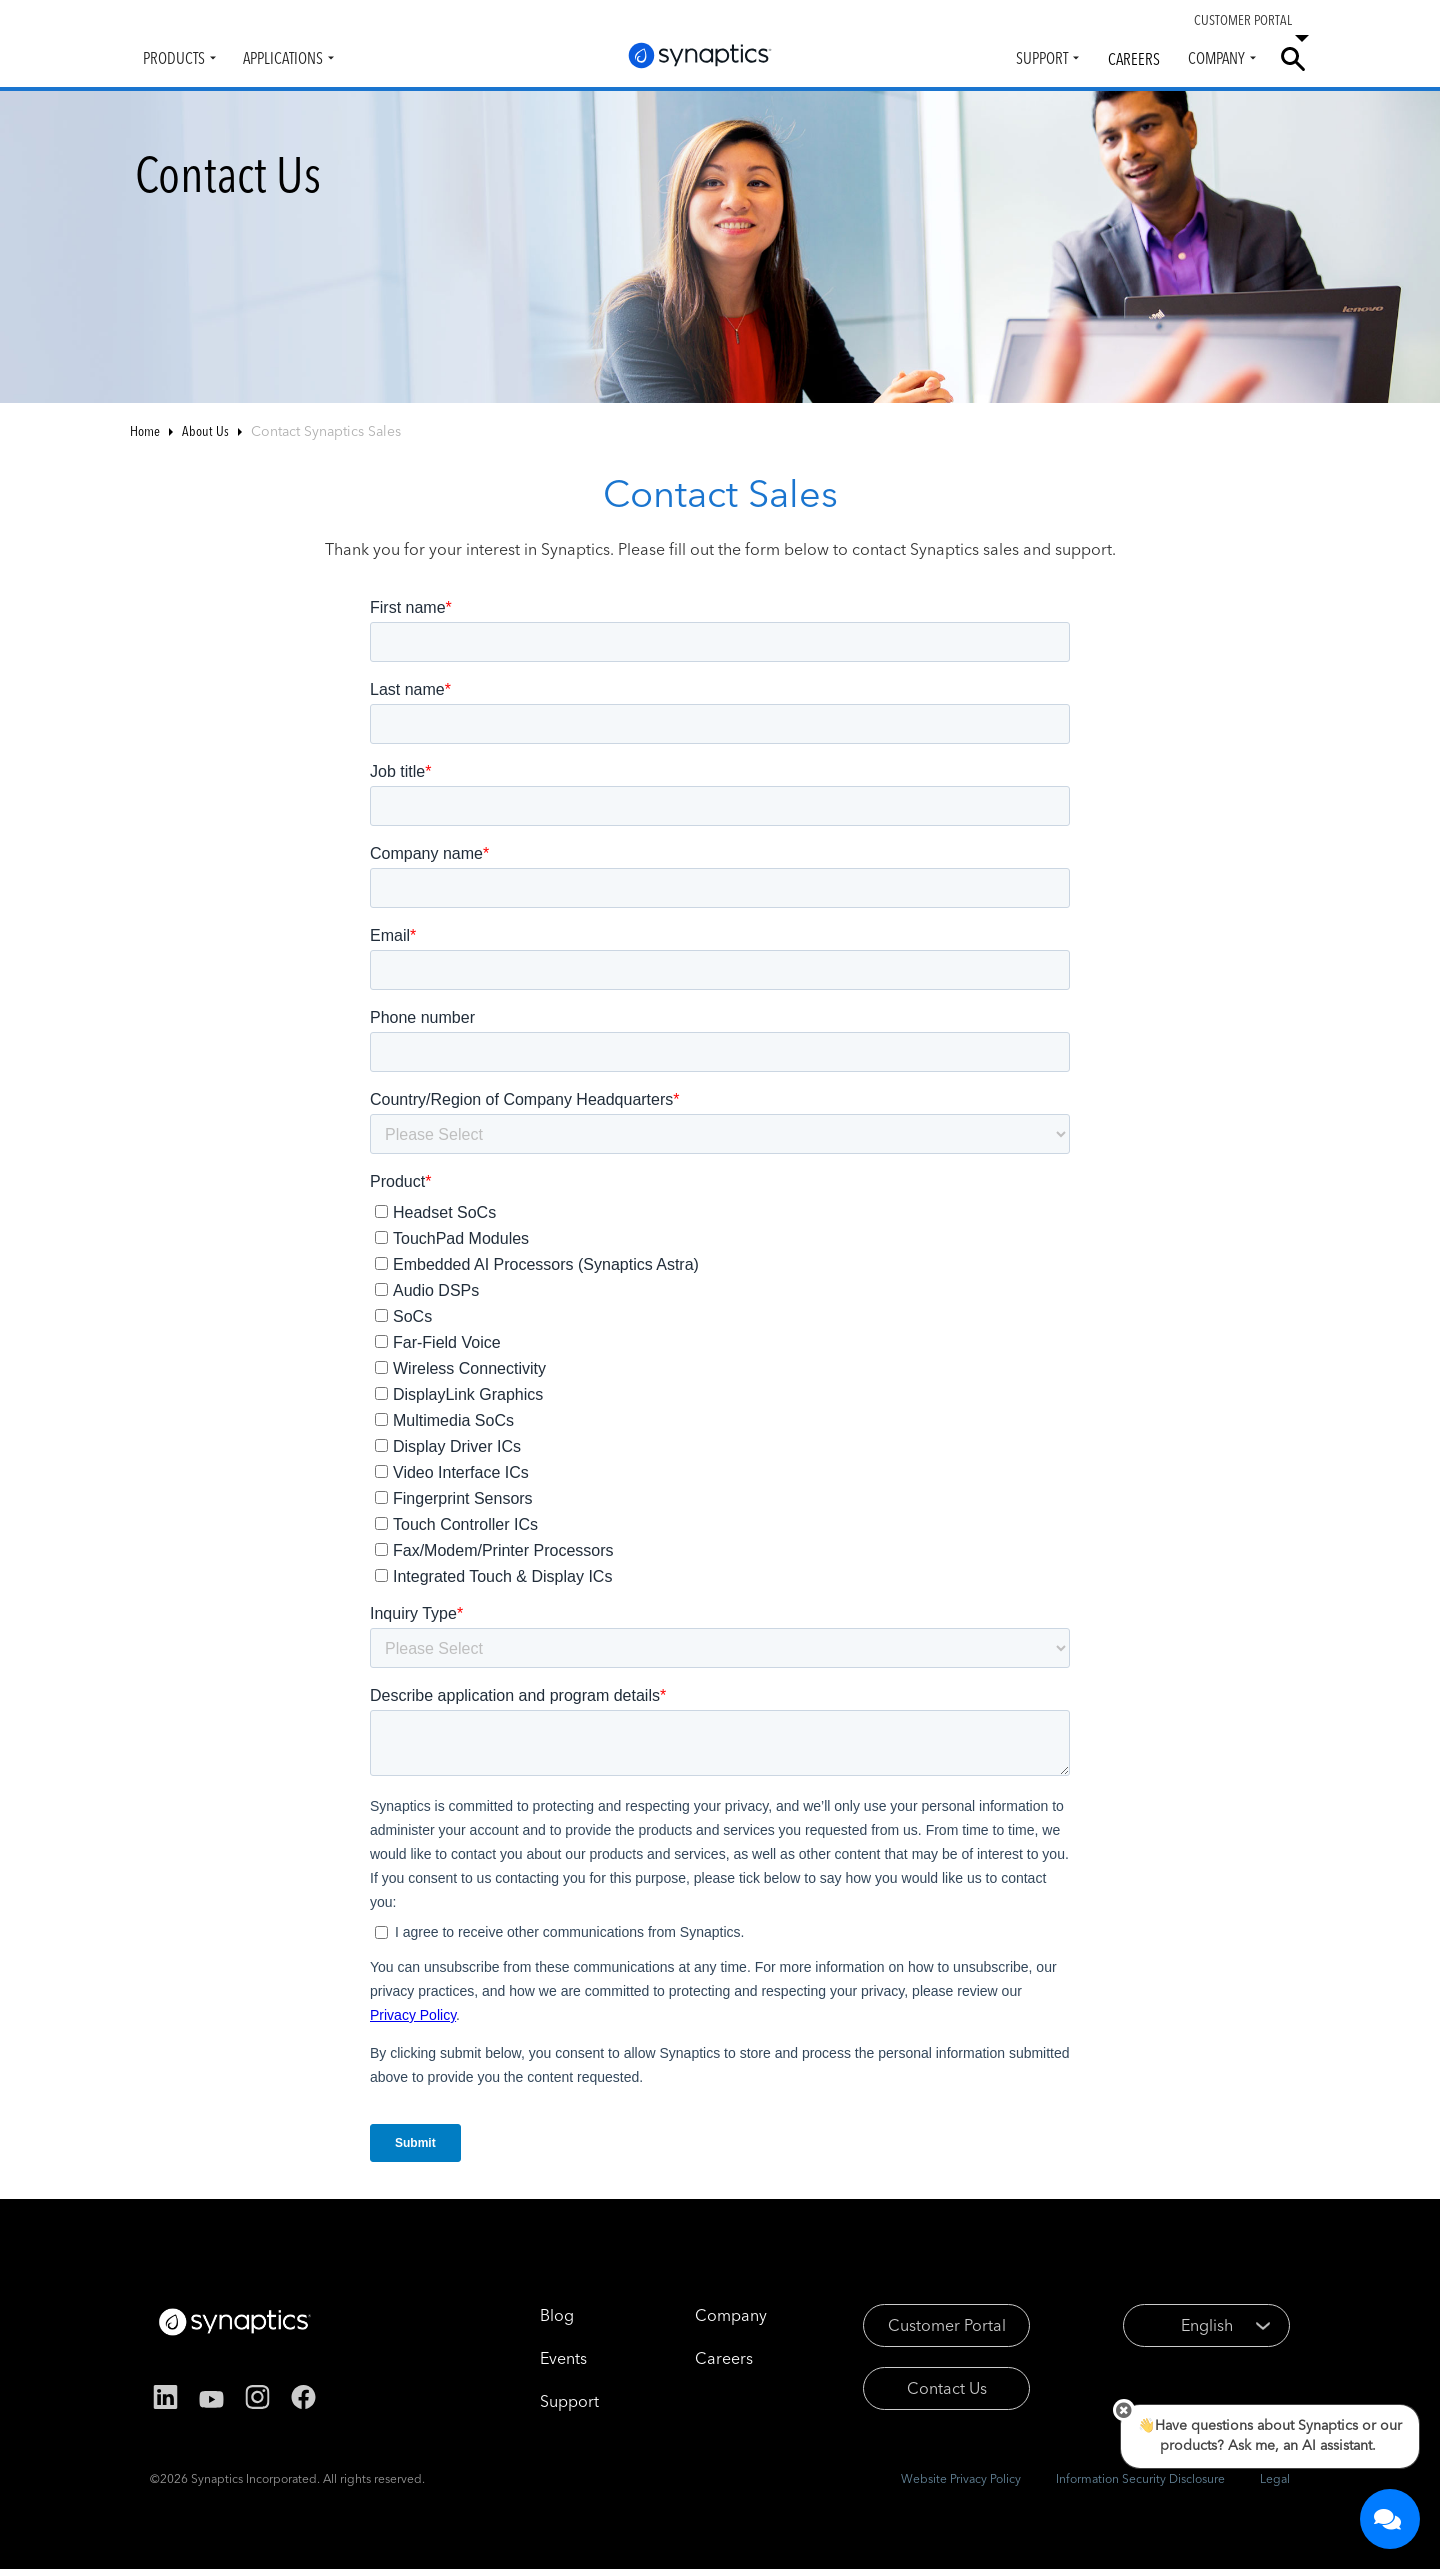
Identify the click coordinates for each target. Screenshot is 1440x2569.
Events (563, 2358)
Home (145, 431)
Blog (557, 2315)
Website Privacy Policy (961, 2478)
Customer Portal (947, 2325)
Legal (1275, 2478)
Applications (283, 58)
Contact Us (947, 2388)
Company (1216, 58)
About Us (205, 431)
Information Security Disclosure (1140, 2478)
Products (174, 58)
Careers (1134, 59)
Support (1042, 58)
